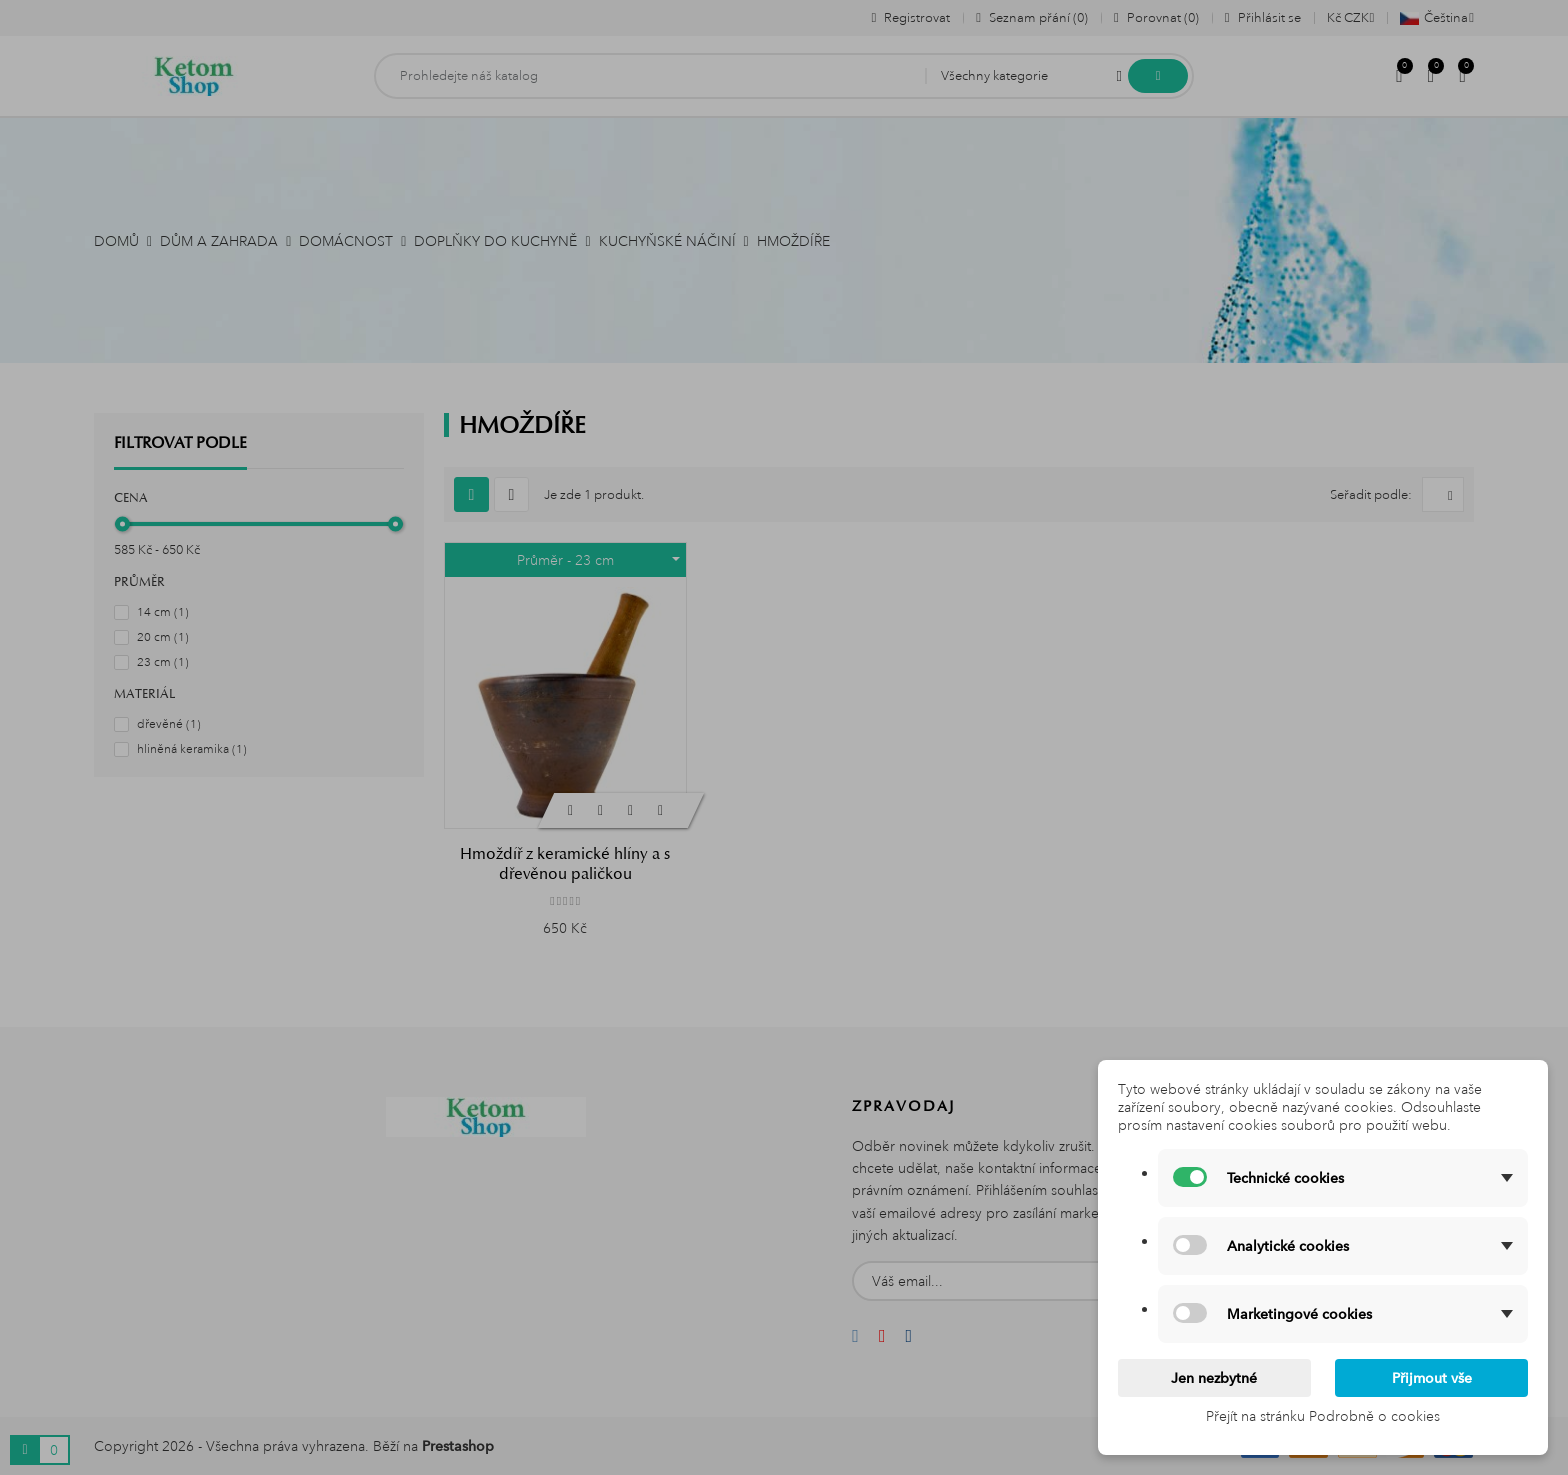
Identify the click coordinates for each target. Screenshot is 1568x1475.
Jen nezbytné (1214, 1378)
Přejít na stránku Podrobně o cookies (1323, 1416)
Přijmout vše (1432, 1378)
